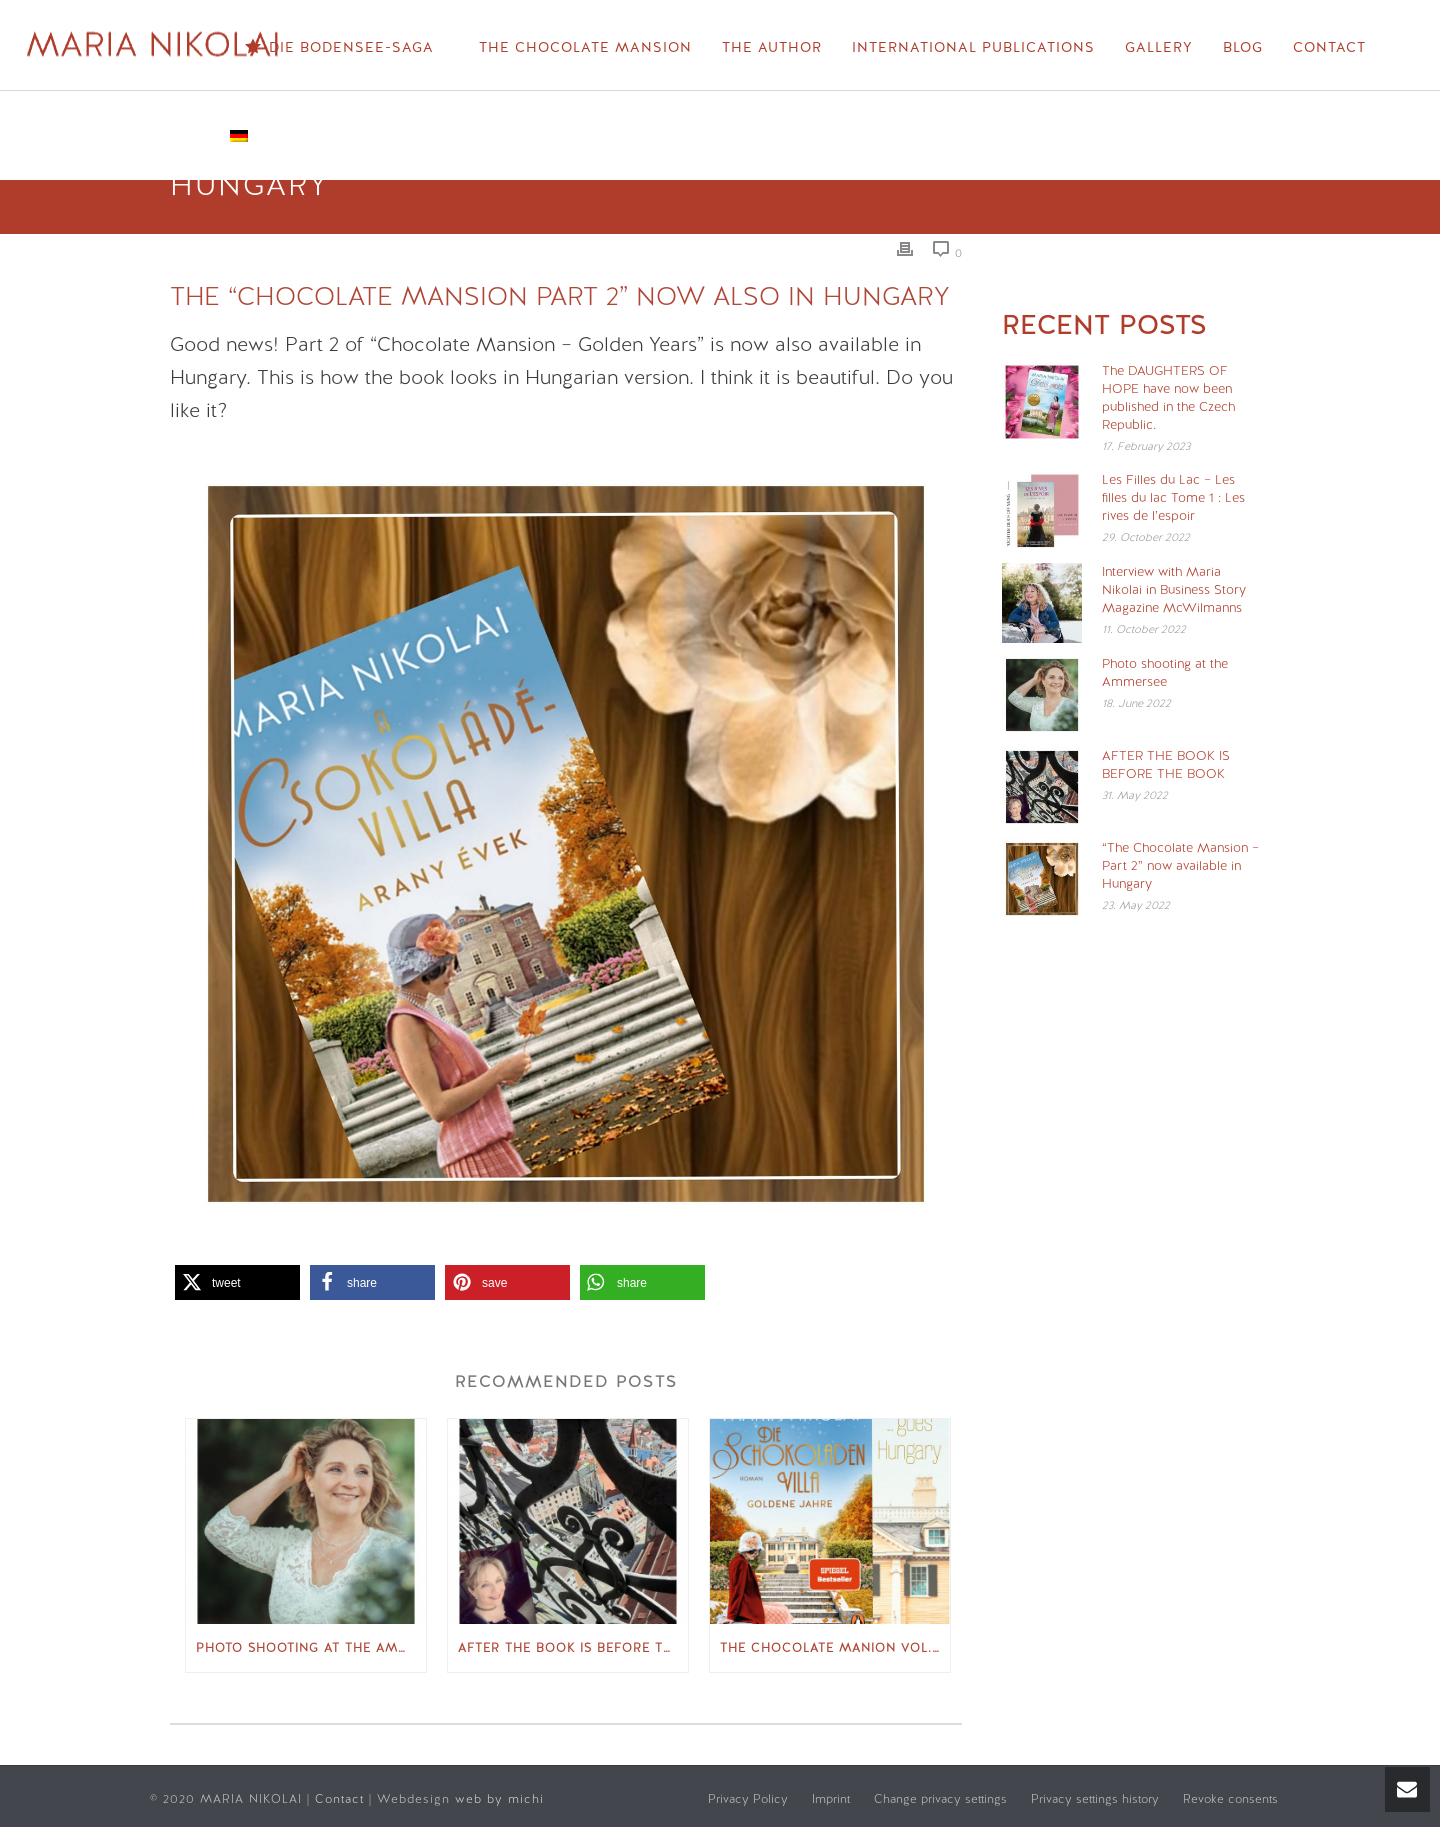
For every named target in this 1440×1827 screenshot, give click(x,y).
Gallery (1159, 47)
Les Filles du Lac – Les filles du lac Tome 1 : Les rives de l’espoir (1173, 497)
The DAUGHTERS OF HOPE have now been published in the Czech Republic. (1168, 397)
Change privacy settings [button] (940, 1799)
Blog (1243, 47)
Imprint (831, 1799)
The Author (772, 47)
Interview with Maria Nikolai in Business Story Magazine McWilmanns (1174, 589)
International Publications (973, 47)
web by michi (502, 1799)
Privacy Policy (748, 1799)
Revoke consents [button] (1230, 1799)
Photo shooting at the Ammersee (311, 1648)
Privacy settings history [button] (1095, 1799)
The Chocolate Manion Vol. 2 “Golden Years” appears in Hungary (835, 1648)
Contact (1329, 47)
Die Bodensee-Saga (339, 48)
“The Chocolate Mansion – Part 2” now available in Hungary (1180, 865)
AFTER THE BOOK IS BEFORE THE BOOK (573, 1648)
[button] (237, 1282)
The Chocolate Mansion (585, 47)
